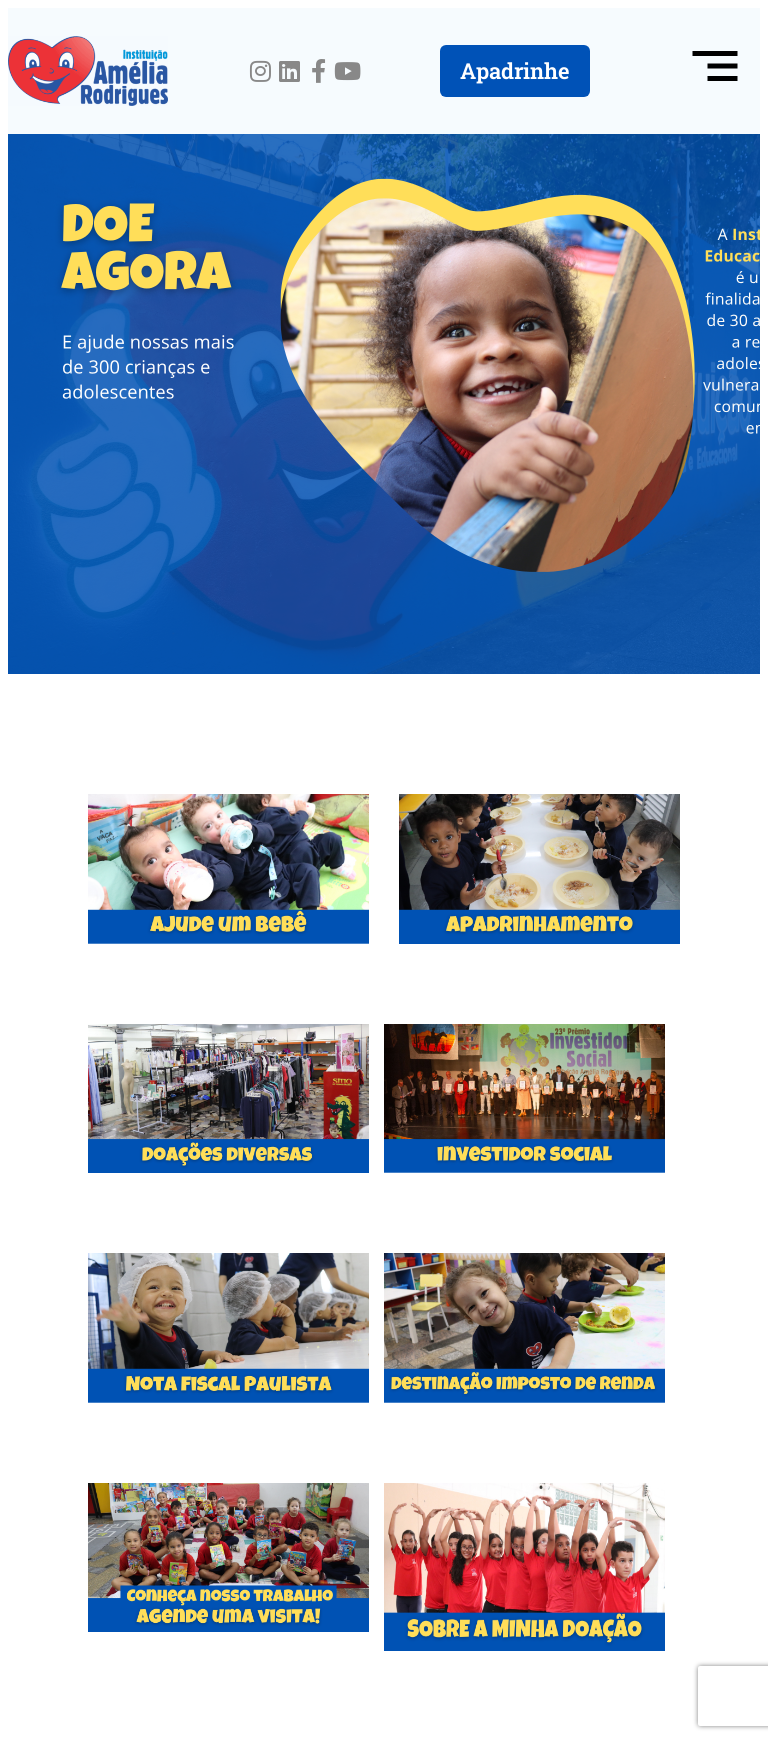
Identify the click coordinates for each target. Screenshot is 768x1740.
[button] (715, 71)
